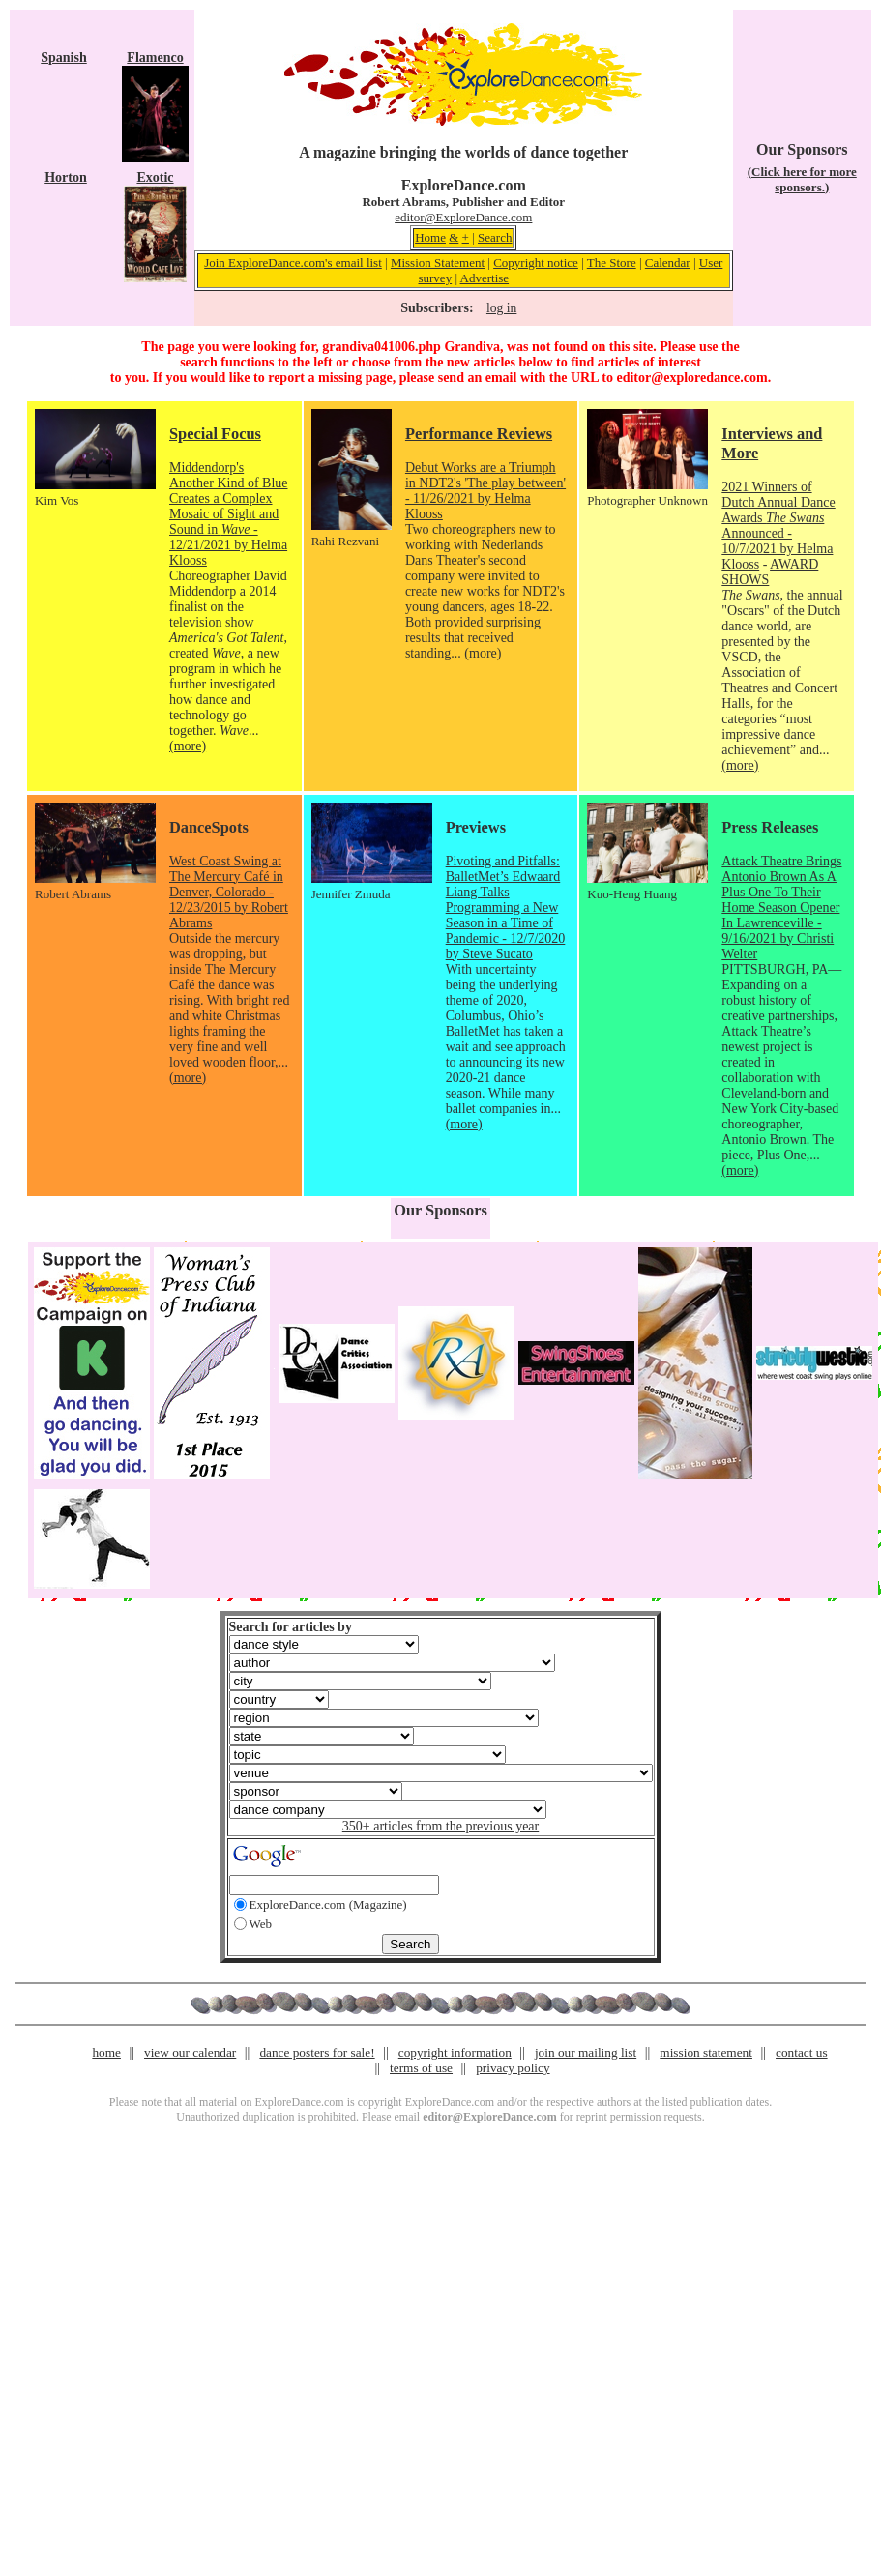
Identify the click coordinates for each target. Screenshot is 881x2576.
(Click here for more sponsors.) (802, 179)
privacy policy (512, 2068)
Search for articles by (290, 1627)
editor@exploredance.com (691, 377)
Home (430, 237)
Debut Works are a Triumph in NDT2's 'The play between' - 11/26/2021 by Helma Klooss (485, 490)
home (106, 2052)
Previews (476, 827)
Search (495, 237)
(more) (187, 746)
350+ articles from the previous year (440, 1826)
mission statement (706, 2052)
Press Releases (769, 827)
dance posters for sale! (316, 2052)
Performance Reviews (478, 433)
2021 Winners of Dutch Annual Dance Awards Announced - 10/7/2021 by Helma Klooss (778, 525)
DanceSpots (209, 827)
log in (501, 308)
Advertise (485, 278)
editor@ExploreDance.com (463, 217)
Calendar (667, 262)
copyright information (455, 2052)
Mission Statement (438, 262)
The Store (611, 262)
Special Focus (215, 433)
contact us (802, 2052)
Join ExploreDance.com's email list (293, 262)
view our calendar (190, 2052)
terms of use (421, 2068)
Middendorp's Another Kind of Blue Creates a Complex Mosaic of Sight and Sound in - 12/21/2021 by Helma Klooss (228, 514)
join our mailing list (585, 2052)
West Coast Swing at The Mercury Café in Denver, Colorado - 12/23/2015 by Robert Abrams (228, 892)
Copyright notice (535, 262)
